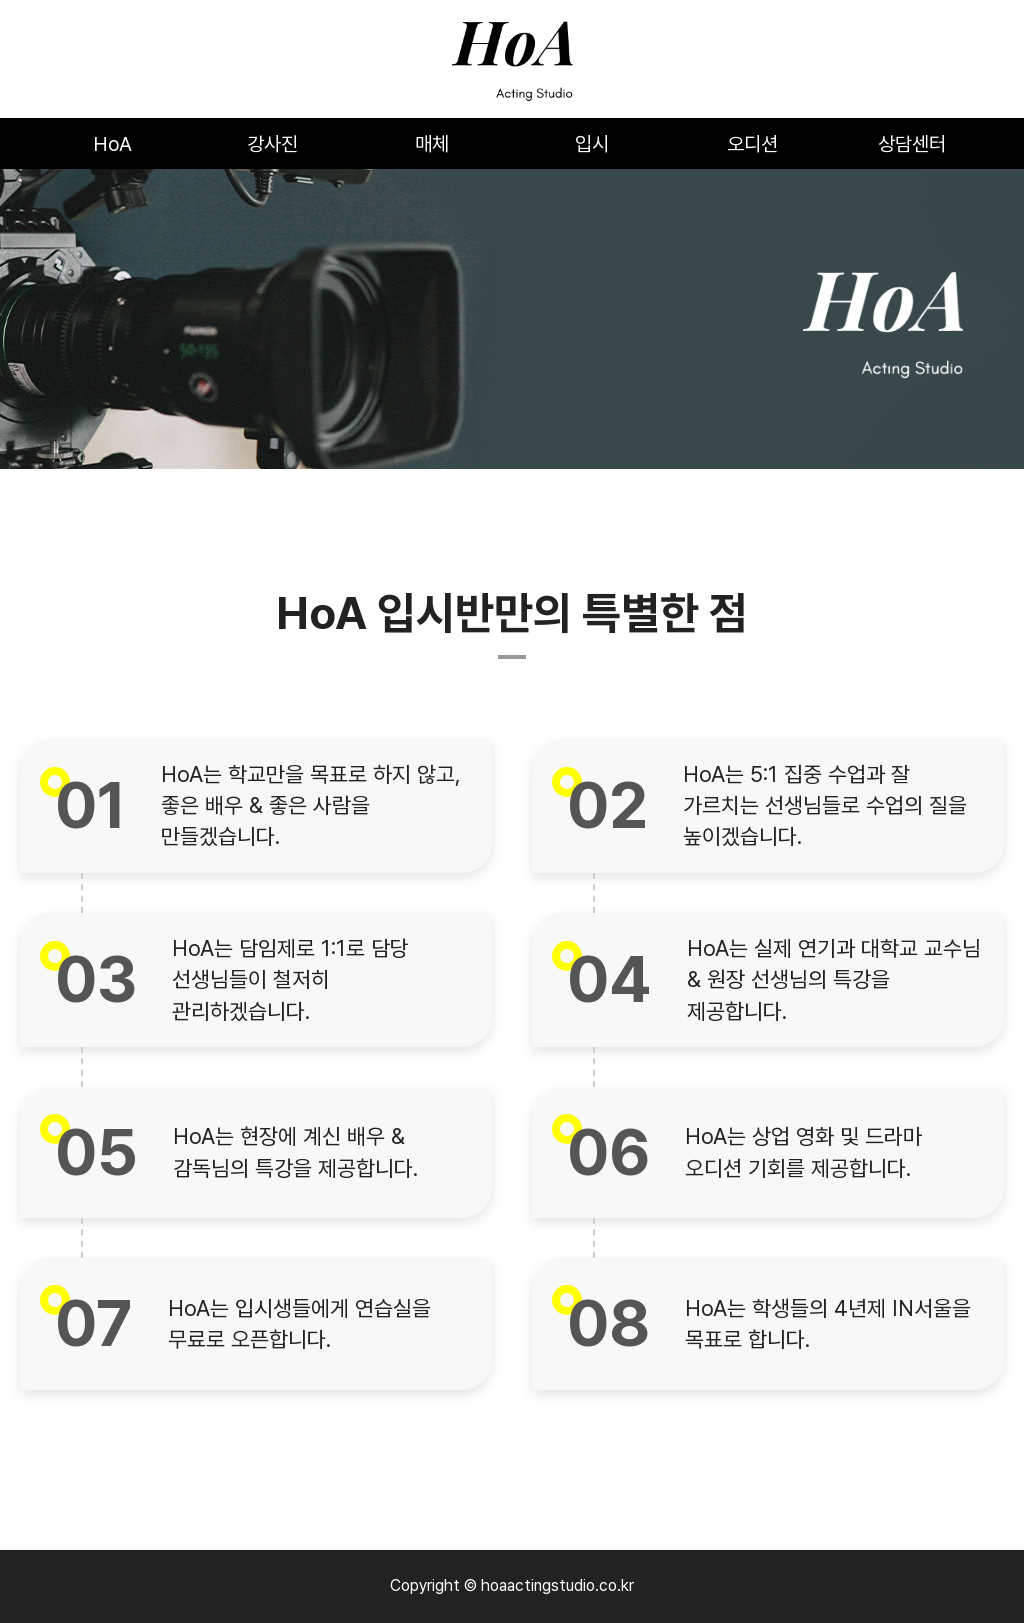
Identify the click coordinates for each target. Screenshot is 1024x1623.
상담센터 (912, 144)
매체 (432, 144)
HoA (112, 144)
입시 (592, 144)
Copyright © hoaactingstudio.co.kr (512, 1585)
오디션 (752, 144)
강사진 (272, 144)
